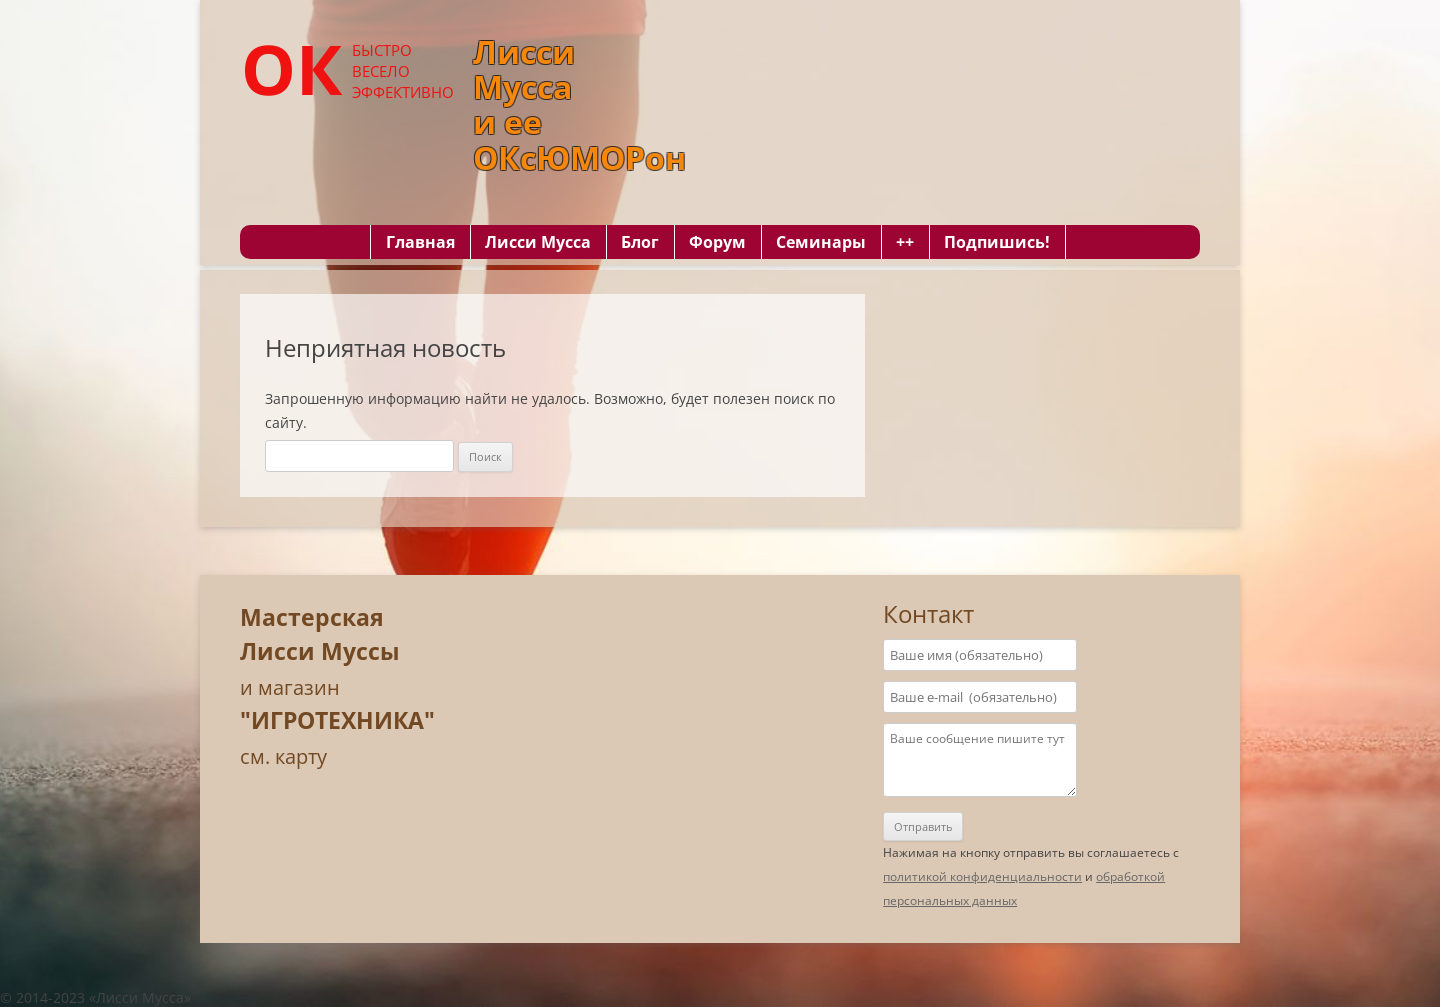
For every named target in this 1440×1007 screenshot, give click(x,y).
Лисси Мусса (538, 242)
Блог (640, 242)
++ (905, 242)
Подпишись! (997, 242)
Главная (420, 242)
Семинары (821, 242)
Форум (717, 242)
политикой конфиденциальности (982, 876)
